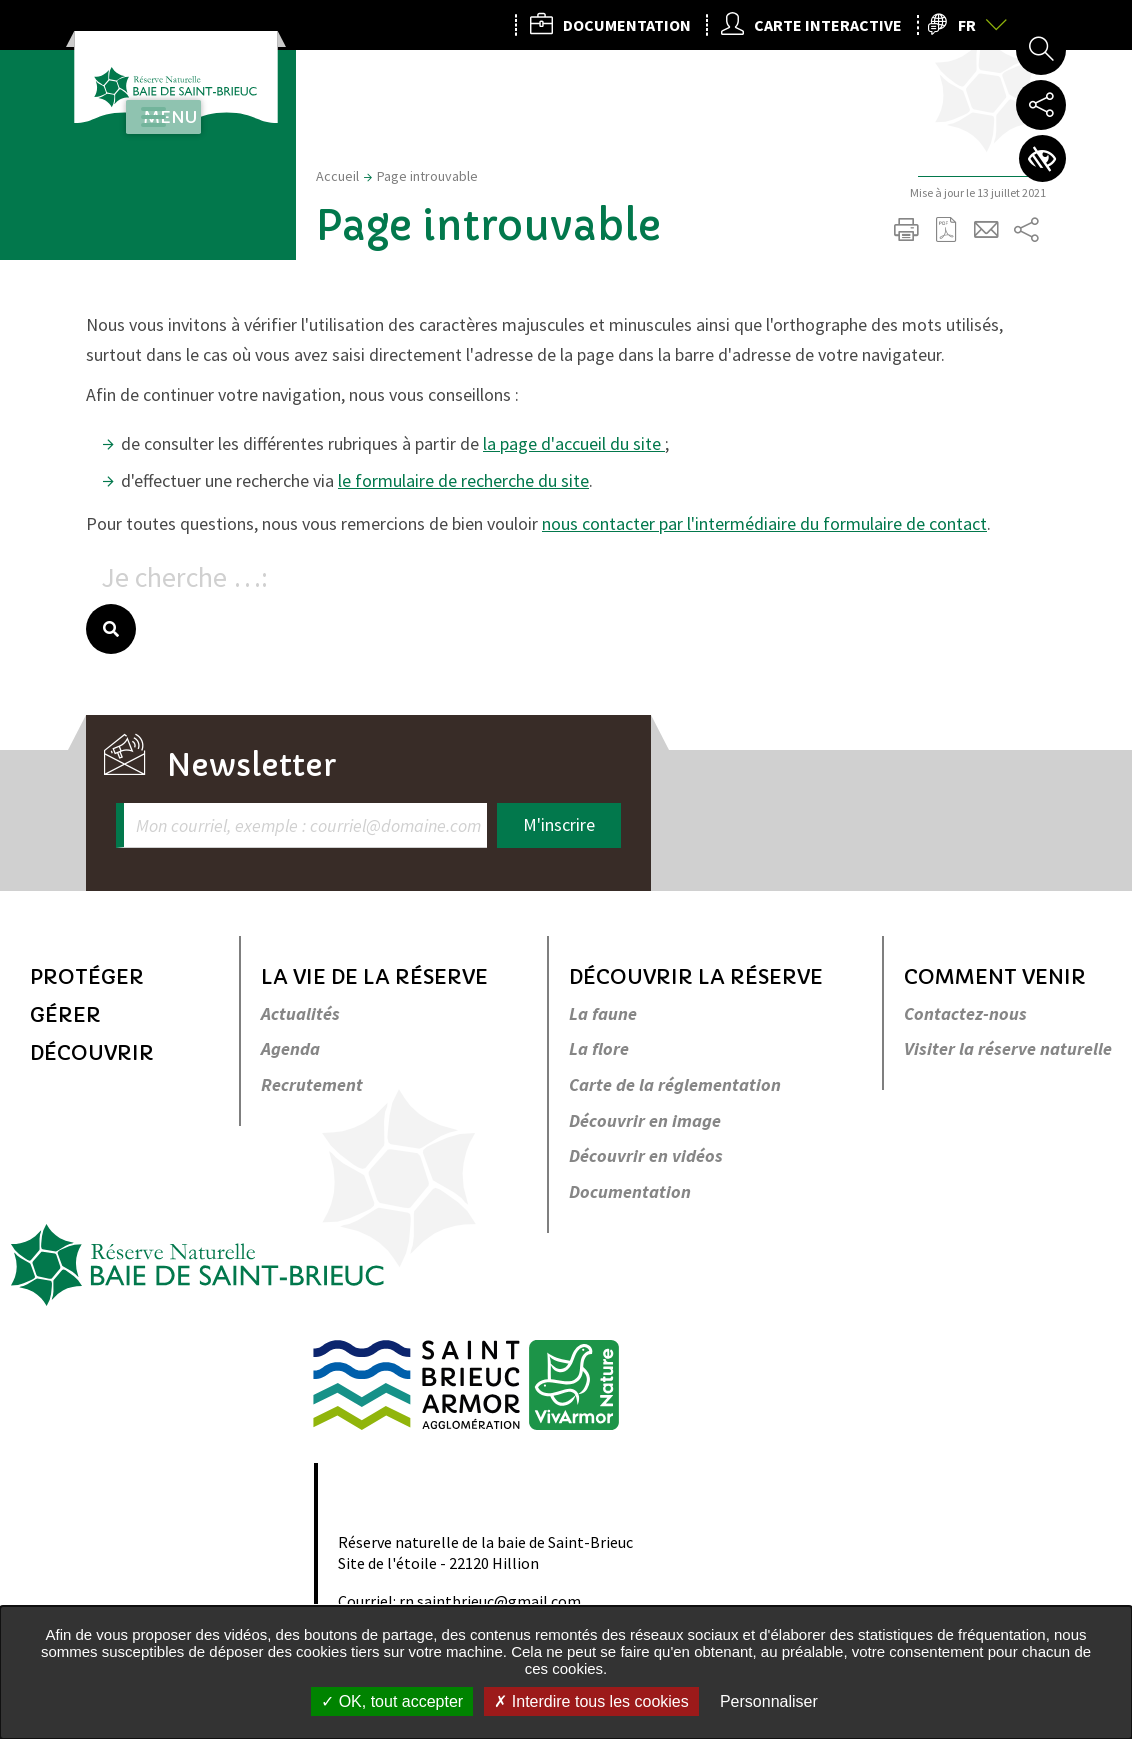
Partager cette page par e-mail (986, 230)
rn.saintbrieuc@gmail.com (490, 1601)
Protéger (87, 977)
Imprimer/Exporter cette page (906, 230)
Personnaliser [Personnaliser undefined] (769, 1701)
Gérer (65, 1015)
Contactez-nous (965, 1014)
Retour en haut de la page (1089, 830)
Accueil (337, 176)
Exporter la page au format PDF (946, 230)
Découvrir (92, 1053)
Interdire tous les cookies (591, 1701)
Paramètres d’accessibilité (1041, 160)
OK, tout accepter (392, 1701)
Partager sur (1026, 230)
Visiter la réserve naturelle (1008, 1049)
